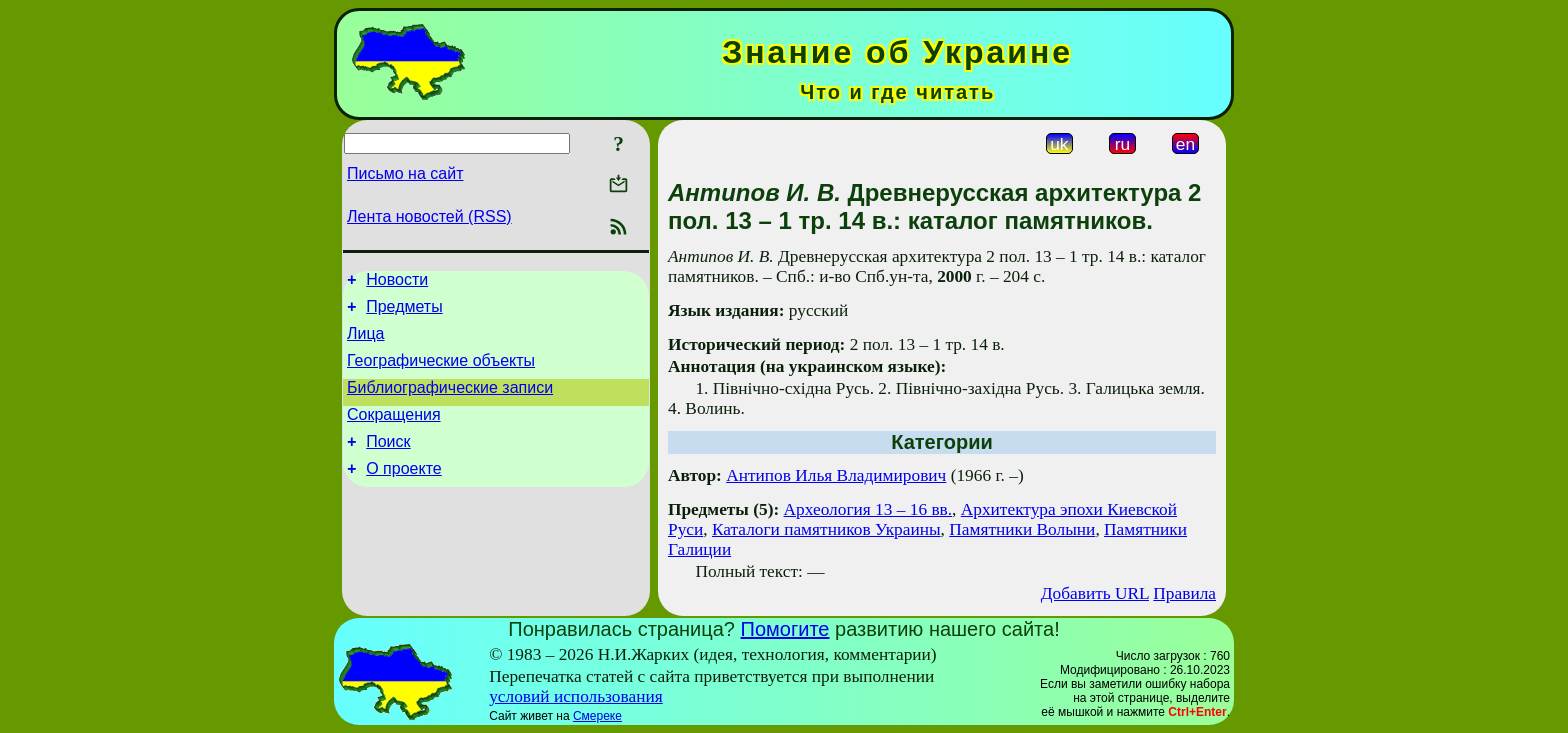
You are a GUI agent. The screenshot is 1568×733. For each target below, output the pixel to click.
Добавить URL (1095, 593)
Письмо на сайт (405, 173)
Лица (366, 342)
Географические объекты (441, 372)
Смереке (597, 716)
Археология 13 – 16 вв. (868, 509)
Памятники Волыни (1022, 529)
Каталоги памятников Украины (826, 529)
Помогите (785, 629)
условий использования (576, 696)
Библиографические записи (450, 402)
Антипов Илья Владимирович (836, 475)
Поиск (388, 462)
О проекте (403, 492)
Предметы (404, 312)
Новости (397, 282)
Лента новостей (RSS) (429, 216)
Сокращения (394, 432)
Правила (1184, 593)
